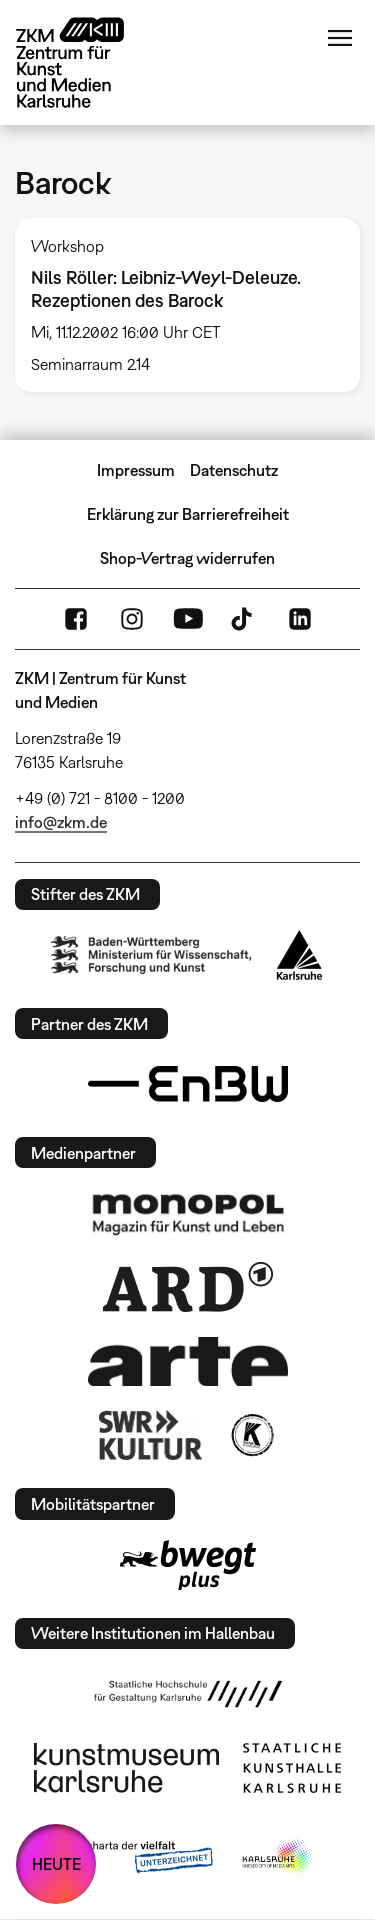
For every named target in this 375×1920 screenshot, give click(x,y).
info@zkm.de (61, 822)
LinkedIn (300, 619)
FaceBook (76, 619)
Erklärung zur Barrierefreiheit (188, 514)
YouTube (188, 619)
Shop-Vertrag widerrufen (187, 558)
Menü (340, 38)
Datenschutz (234, 470)
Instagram (132, 619)
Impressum (136, 470)
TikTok (244, 619)
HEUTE (56, 1864)
